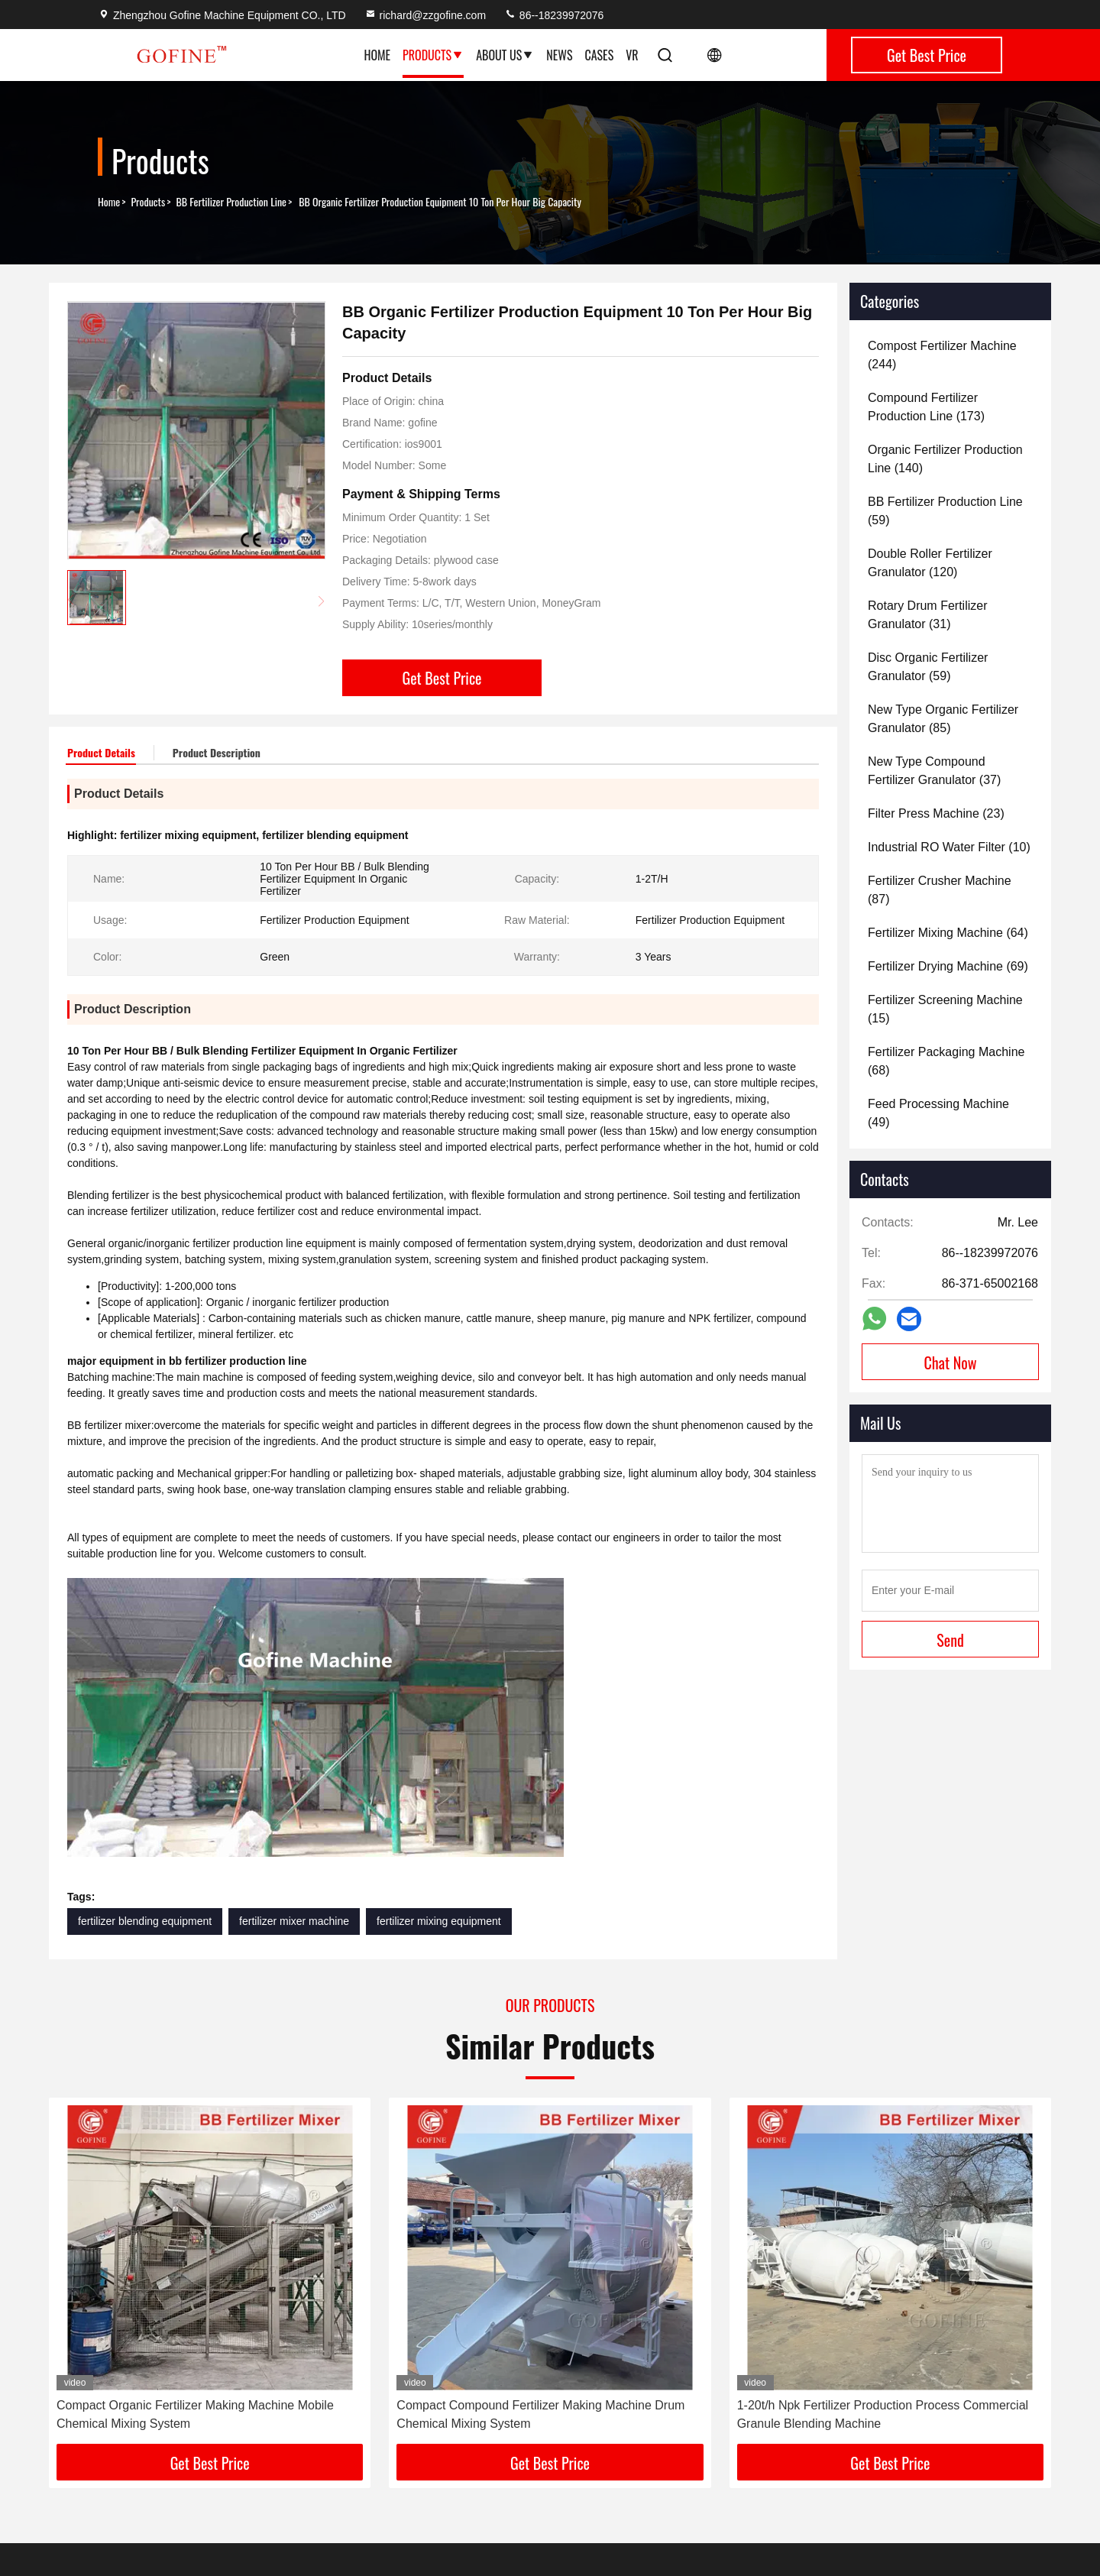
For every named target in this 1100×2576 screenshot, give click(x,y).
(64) (948, 932)
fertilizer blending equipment (145, 1921)
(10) (949, 847)
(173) (926, 407)
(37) (934, 770)
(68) (946, 1061)
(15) (945, 1009)
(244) (942, 355)
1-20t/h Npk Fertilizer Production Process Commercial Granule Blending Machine (882, 2414)
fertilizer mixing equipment (439, 1921)
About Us (505, 55)
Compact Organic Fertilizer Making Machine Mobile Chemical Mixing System (195, 2414)
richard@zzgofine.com (425, 15)
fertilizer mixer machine (294, 1921)
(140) (945, 459)
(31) (927, 614)
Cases (598, 55)
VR (632, 55)
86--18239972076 (553, 15)
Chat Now (950, 1362)
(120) (930, 562)
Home (377, 55)
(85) (943, 718)
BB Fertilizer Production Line (231, 202)
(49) (938, 1113)
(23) (936, 813)
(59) (945, 511)
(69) (948, 966)
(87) (939, 890)
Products (433, 55)
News (559, 55)
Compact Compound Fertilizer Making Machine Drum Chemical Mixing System (540, 2414)
